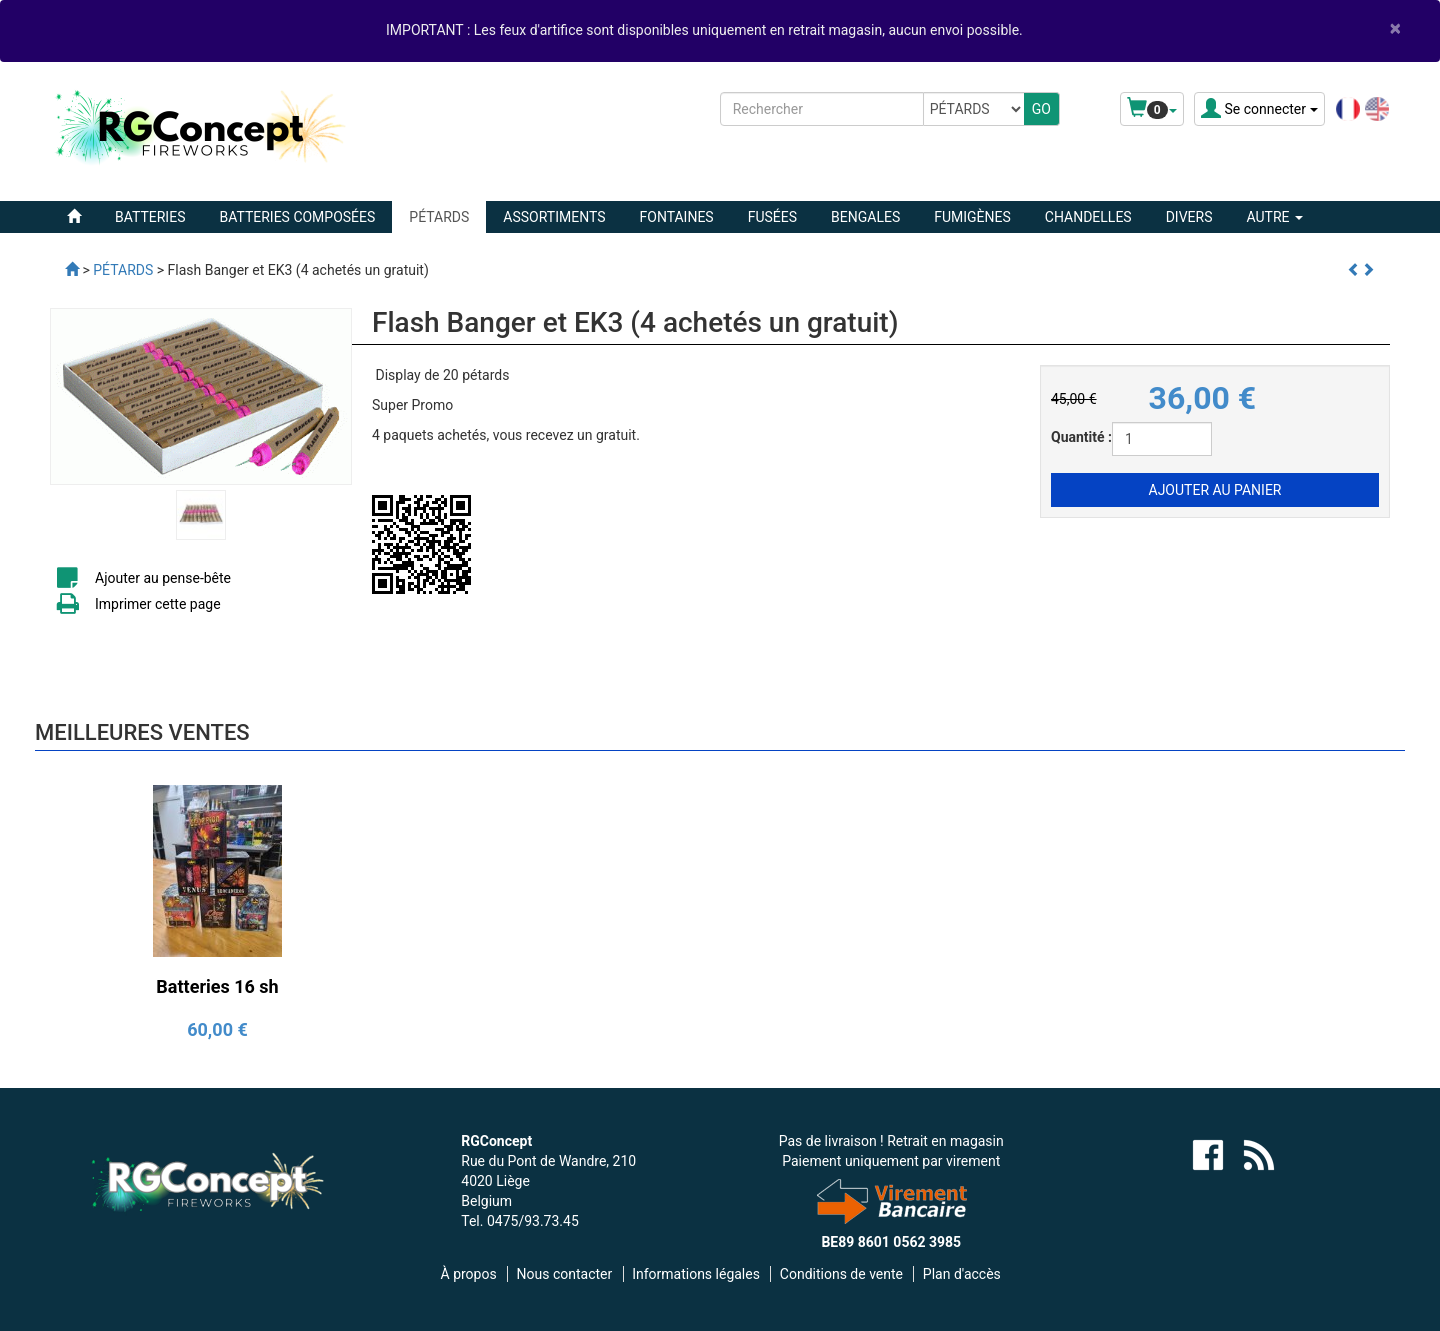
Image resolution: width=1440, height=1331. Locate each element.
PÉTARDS (439, 217)
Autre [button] (1274, 217)
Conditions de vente (841, 1274)
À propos (469, 1274)
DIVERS (1189, 217)
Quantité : (1081, 437)
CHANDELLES (1088, 217)
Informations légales (696, 1274)
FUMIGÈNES (972, 217)
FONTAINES (677, 217)
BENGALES (865, 217)
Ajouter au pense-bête (163, 578)
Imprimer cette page (158, 604)
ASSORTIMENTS (554, 217)
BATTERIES (150, 217)
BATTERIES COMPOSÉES (297, 217)
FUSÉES (772, 217)
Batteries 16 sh (217, 986)
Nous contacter (565, 1274)
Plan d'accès (962, 1274)
